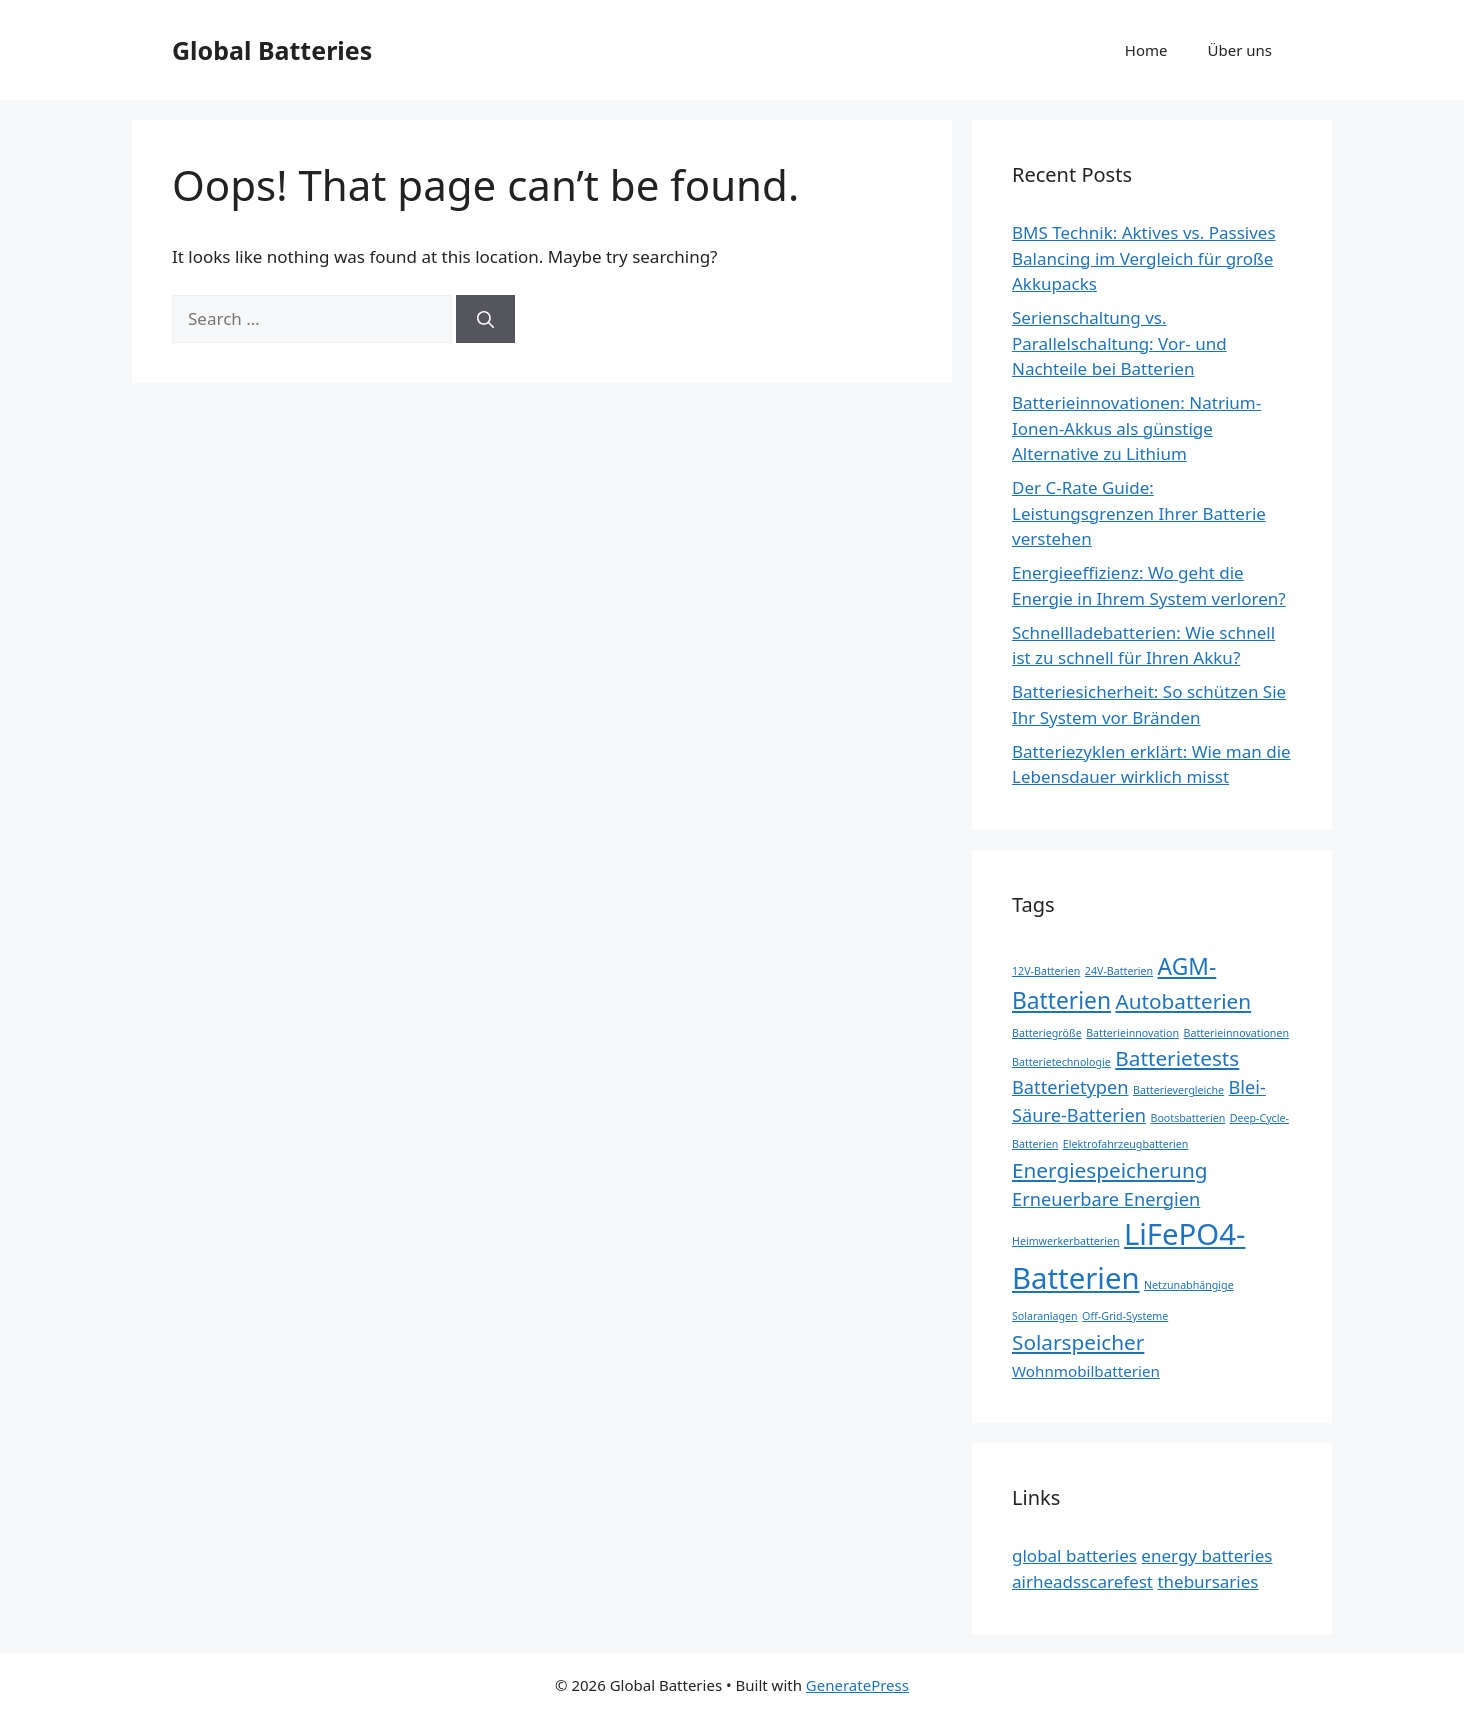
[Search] (485, 319)
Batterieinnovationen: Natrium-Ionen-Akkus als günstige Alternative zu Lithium (1136, 428)
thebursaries (1207, 1581)
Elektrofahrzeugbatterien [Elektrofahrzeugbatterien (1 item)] (1126, 1144)
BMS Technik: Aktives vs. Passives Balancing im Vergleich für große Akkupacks (1144, 258)
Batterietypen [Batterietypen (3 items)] (1070, 1087)
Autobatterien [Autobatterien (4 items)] (1183, 1001)
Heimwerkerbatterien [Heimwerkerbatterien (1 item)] (1066, 1241)
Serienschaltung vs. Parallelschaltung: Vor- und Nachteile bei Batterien (1119, 343)
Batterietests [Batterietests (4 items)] (1177, 1058)
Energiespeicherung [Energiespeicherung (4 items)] (1109, 1170)
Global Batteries (272, 50)
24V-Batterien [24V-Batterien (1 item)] (1119, 971)
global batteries (1074, 1555)
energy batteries (1206, 1555)
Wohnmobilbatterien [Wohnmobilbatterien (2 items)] (1086, 1371)
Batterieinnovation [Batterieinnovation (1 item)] (1132, 1033)
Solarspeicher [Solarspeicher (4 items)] (1078, 1342)
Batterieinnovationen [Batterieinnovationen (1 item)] (1237, 1033)
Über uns (1240, 50)
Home (1146, 50)
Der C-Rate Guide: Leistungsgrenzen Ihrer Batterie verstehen (1139, 513)
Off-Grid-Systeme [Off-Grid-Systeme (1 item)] (1125, 1316)
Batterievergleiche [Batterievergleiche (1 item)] (1178, 1090)
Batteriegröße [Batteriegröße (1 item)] (1047, 1033)
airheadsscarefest (1082, 1581)
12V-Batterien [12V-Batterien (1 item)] (1046, 971)
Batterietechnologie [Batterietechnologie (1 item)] (1061, 1062)
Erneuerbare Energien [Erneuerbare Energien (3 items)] (1106, 1199)
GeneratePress (857, 1685)
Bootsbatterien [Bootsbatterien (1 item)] (1187, 1118)
